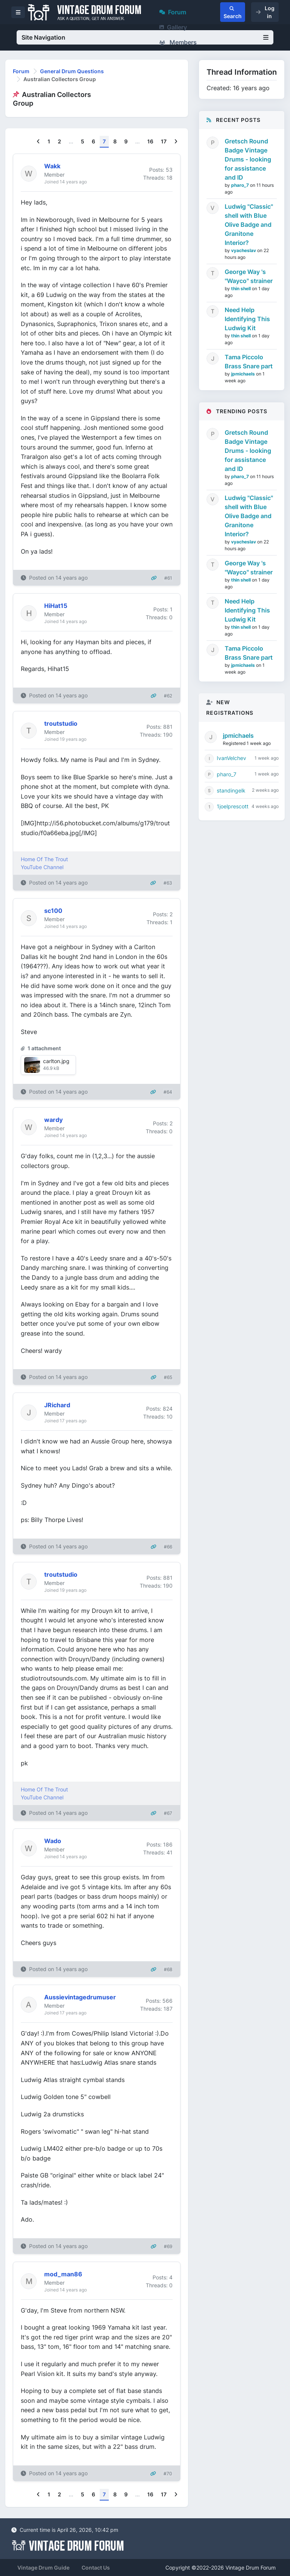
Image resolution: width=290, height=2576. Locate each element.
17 (164, 141)
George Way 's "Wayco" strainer (249, 276)
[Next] (175, 142)
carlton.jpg (56, 1061)
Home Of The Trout (44, 859)
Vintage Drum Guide (43, 2567)
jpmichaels (243, 374)
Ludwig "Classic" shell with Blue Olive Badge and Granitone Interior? (249, 224)
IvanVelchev (231, 758)
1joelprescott (232, 806)
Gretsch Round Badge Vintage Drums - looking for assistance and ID (248, 159)
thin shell (241, 288)
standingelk (231, 790)
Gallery (173, 27)
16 (150, 141)
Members (178, 42)
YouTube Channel (42, 867)
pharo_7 (240, 185)
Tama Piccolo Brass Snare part (249, 361)
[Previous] (38, 142)
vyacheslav (244, 250)
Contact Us (96, 2567)
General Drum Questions (72, 71)
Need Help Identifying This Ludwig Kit (247, 319)
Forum (172, 12)
